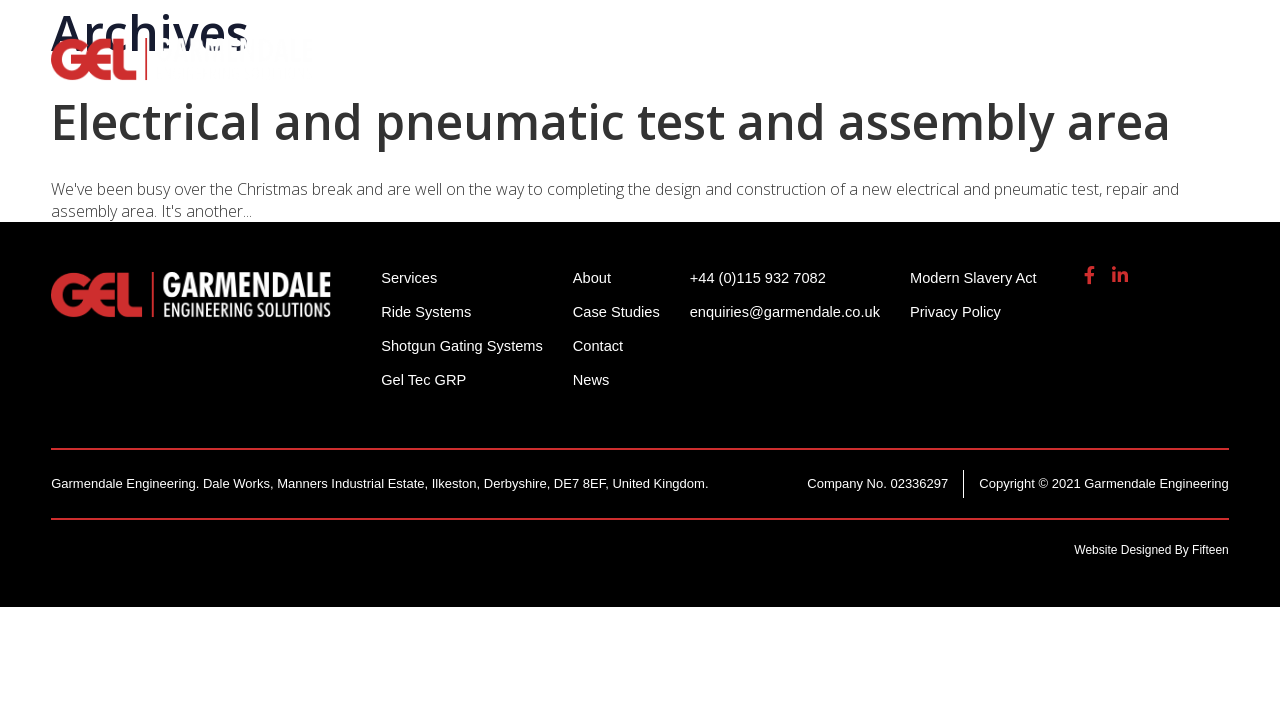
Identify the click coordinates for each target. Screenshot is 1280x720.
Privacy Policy (968, 311)
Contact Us (1178, 70)
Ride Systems (429, 70)
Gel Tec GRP (424, 379)
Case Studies (621, 311)
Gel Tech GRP (945, 70)
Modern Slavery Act (987, 277)
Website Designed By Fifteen (1151, 550)
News (596, 379)
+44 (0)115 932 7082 (860, 29)
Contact (603, 345)
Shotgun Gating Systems (634, 70)
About (1066, 70)
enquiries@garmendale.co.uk (1073, 29)
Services (815, 70)
